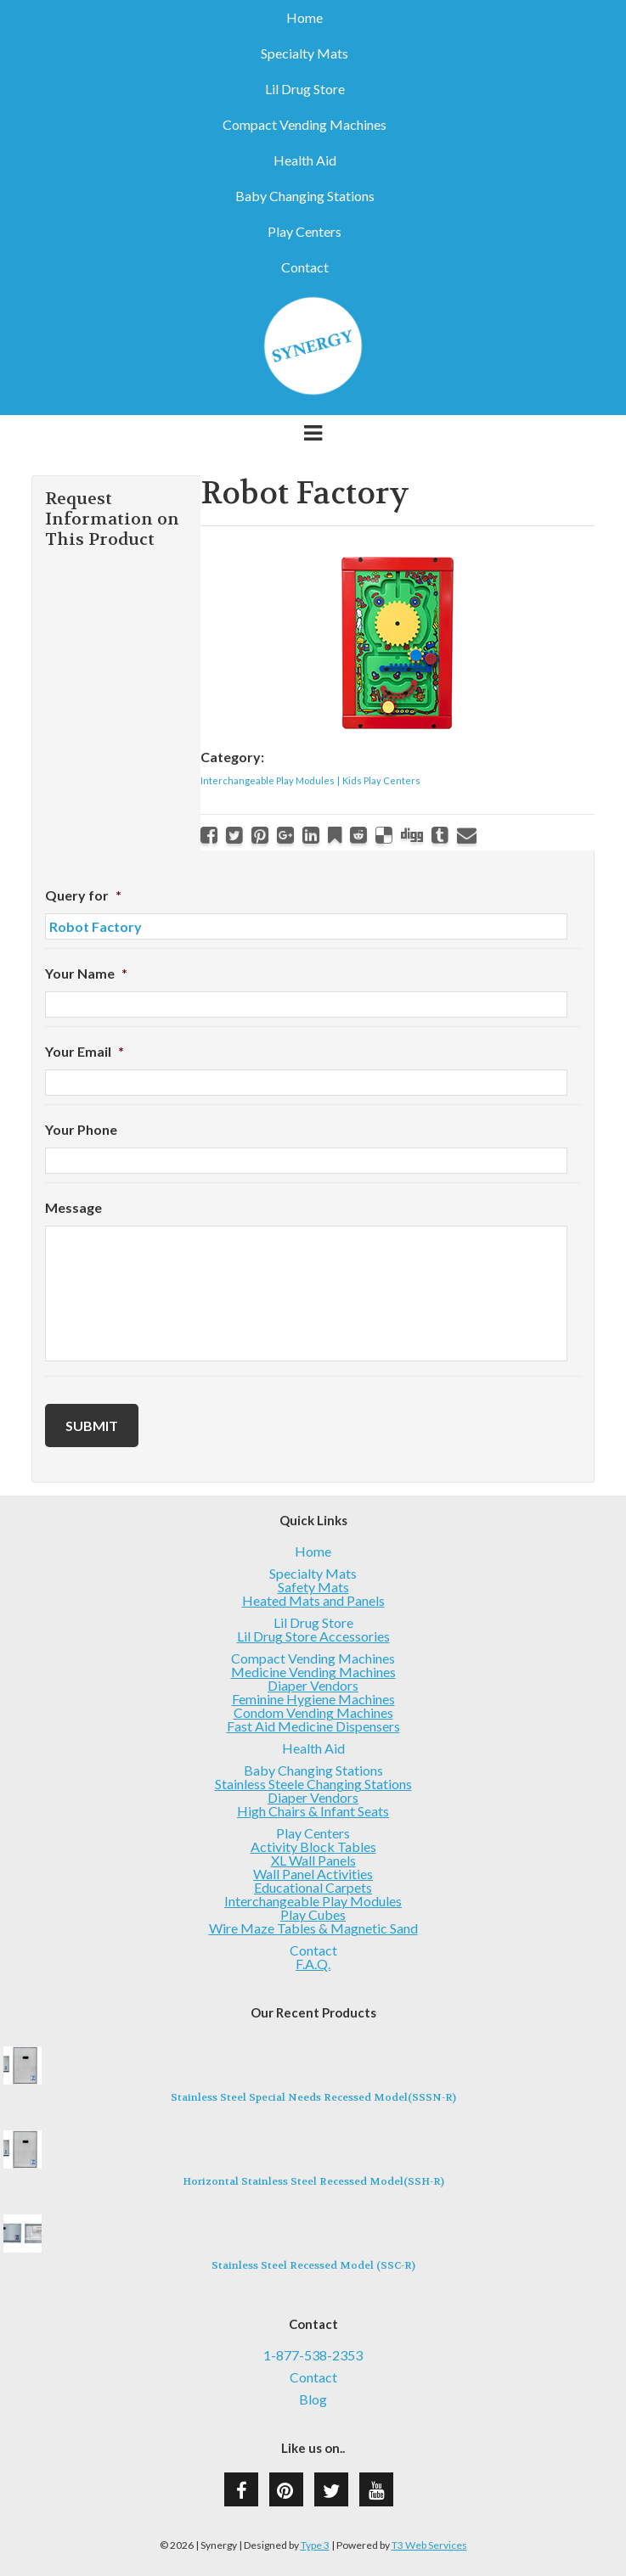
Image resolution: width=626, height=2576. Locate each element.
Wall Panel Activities (313, 1874)
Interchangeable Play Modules (267, 780)
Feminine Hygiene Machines (313, 1699)
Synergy (313, 346)
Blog (313, 2399)
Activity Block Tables (313, 1846)
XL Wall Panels (313, 1860)
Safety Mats (313, 1587)
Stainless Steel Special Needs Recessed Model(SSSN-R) (313, 2097)
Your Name (86, 973)
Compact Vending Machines (304, 125)
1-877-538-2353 (313, 2355)
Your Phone (81, 1129)
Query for (83, 895)
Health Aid (305, 160)
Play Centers (304, 232)
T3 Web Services (429, 2545)
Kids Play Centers (381, 780)
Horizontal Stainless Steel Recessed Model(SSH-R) (313, 2181)
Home (304, 18)
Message (73, 1207)
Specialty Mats (304, 53)
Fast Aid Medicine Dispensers (313, 1726)
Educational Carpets (313, 1887)
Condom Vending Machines (313, 1712)
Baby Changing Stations (305, 196)
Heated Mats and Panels (313, 1600)
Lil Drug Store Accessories (313, 1636)
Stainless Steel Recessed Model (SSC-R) (313, 2265)
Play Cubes (313, 1914)
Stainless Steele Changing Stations (313, 1784)
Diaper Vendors (313, 1685)
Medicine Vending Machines (313, 1672)
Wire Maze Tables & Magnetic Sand (313, 1928)
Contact (305, 267)
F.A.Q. (313, 1964)
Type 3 (315, 2545)
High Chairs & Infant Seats (313, 1811)
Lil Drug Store (305, 89)
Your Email (84, 1051)
